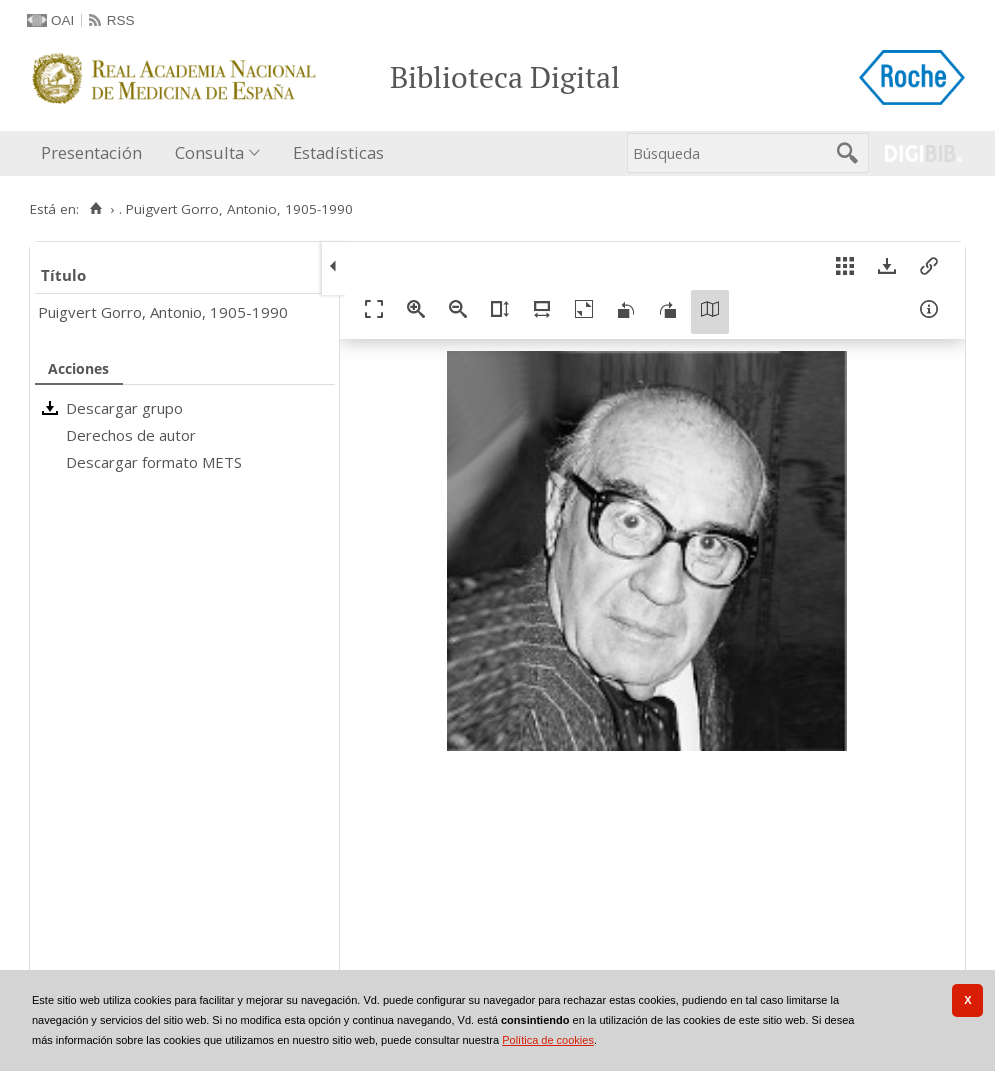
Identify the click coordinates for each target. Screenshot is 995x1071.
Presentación (91, 152)
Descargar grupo (124, 408)
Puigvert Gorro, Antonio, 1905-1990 (163, 312)
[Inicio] (95, 209)
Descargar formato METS (154, 462)
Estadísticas (338, 152)
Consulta (209, 152)
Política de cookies (548, 1040)
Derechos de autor (131, 435)
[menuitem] (96, 153)
